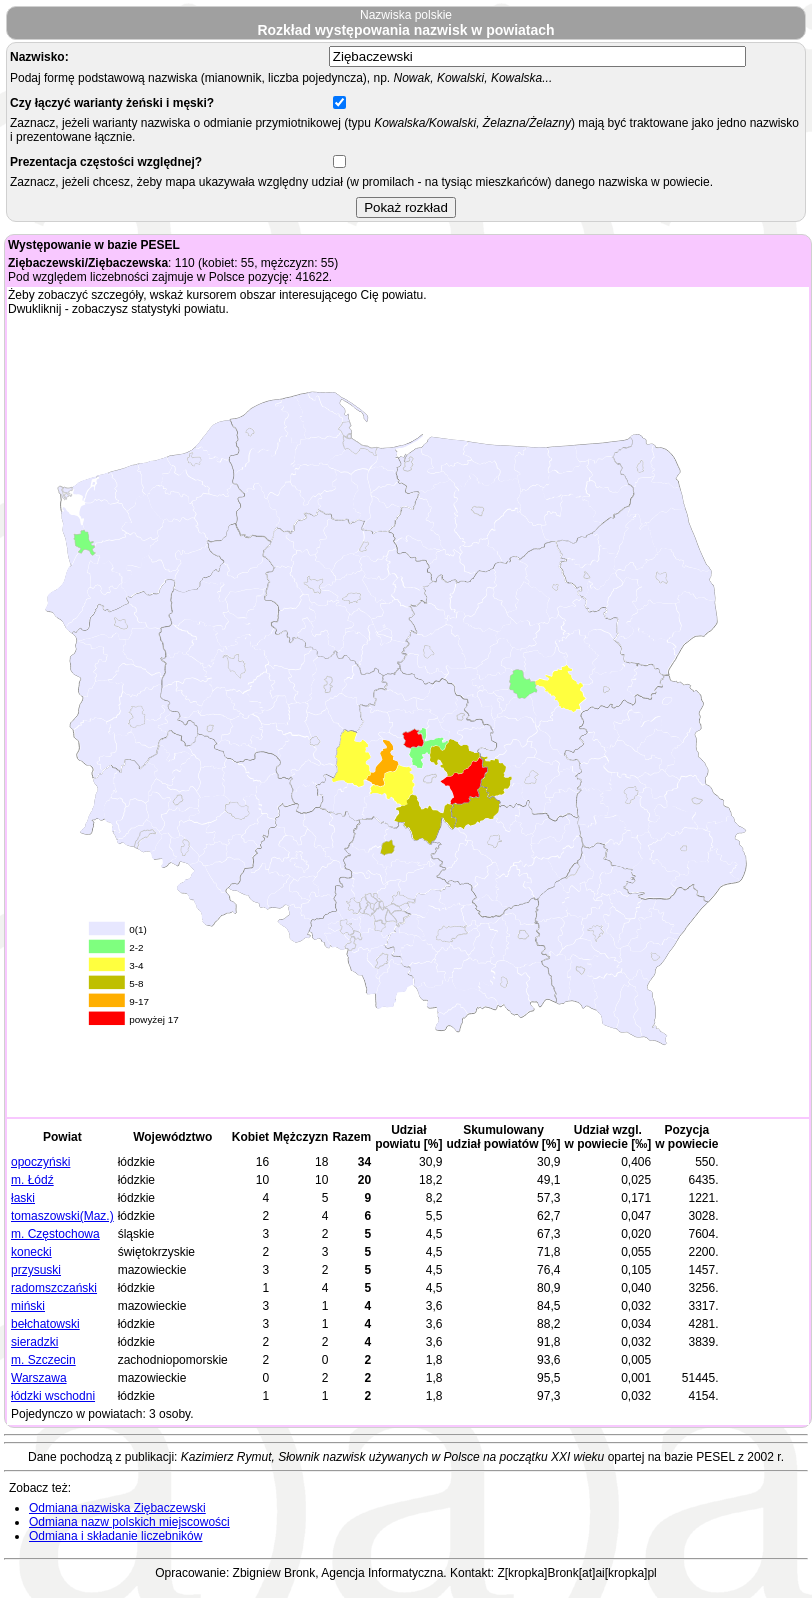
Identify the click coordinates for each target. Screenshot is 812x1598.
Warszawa (39, 1378)
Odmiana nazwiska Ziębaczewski (117, 1508)
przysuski (36, 1270)
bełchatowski (45, 1324)
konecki (31, 1252)
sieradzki (34, 1342)
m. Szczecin (43, 1360)
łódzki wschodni (53, 1396)
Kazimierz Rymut (226, 1457)
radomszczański (54, 1288)
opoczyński (40, 1162)
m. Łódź (32, 1180)
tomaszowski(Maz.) (62, 1216)
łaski (23, 1198)
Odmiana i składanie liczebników (115, 1536)
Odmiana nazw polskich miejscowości (129, 1522)
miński (28, 1306)
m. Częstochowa (55, 1234)
